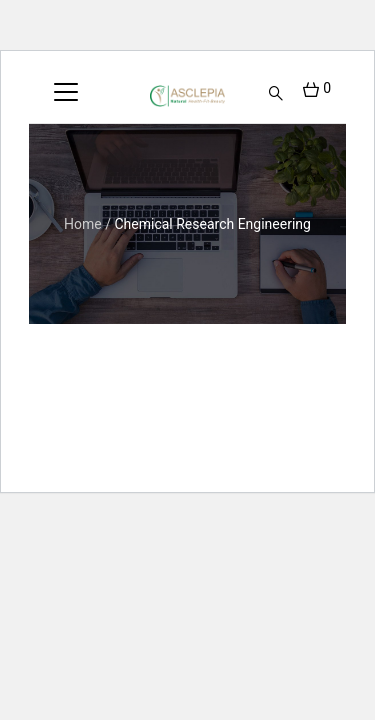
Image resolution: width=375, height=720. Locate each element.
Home (83, 224)
